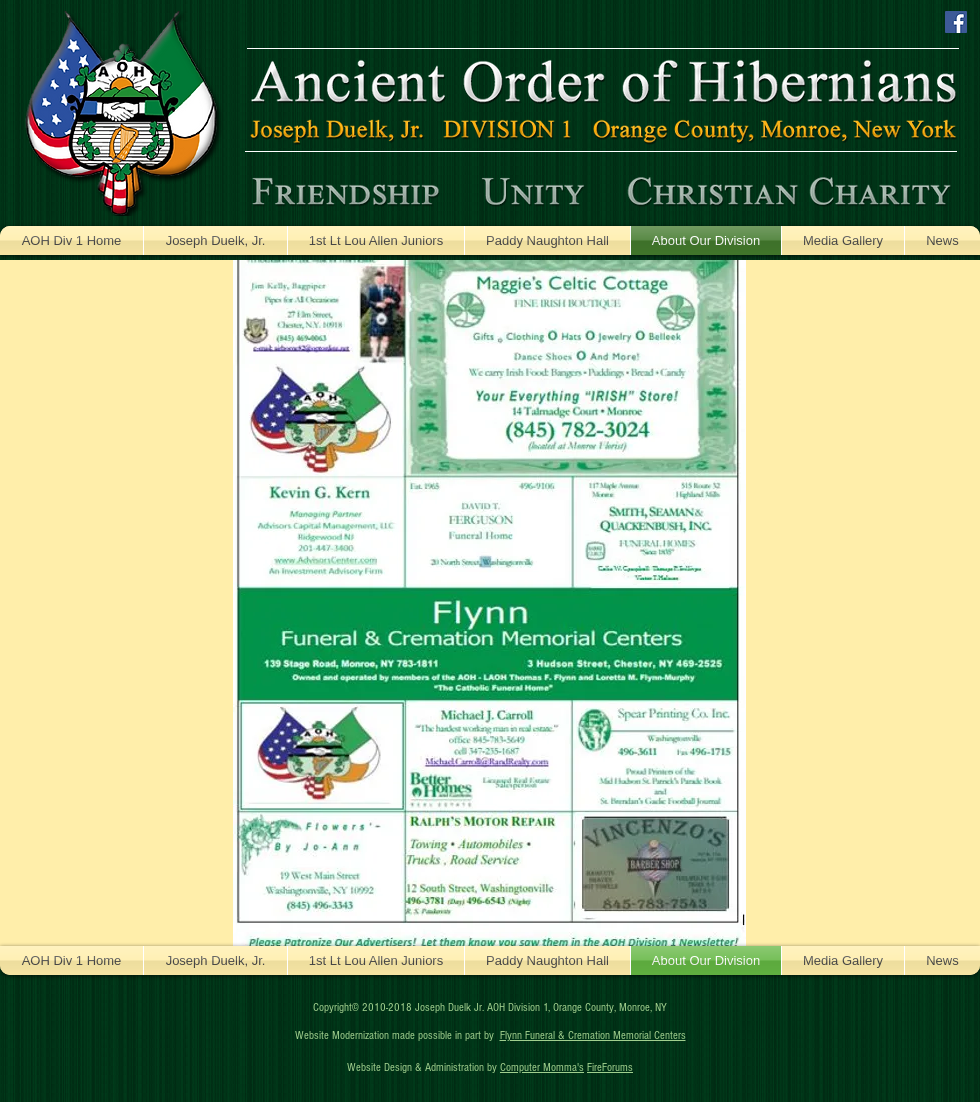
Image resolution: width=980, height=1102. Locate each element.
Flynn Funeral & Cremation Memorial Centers (593, 1035)
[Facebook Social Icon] (956, 22)
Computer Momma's (542, 1067)
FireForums (610, 1067)
